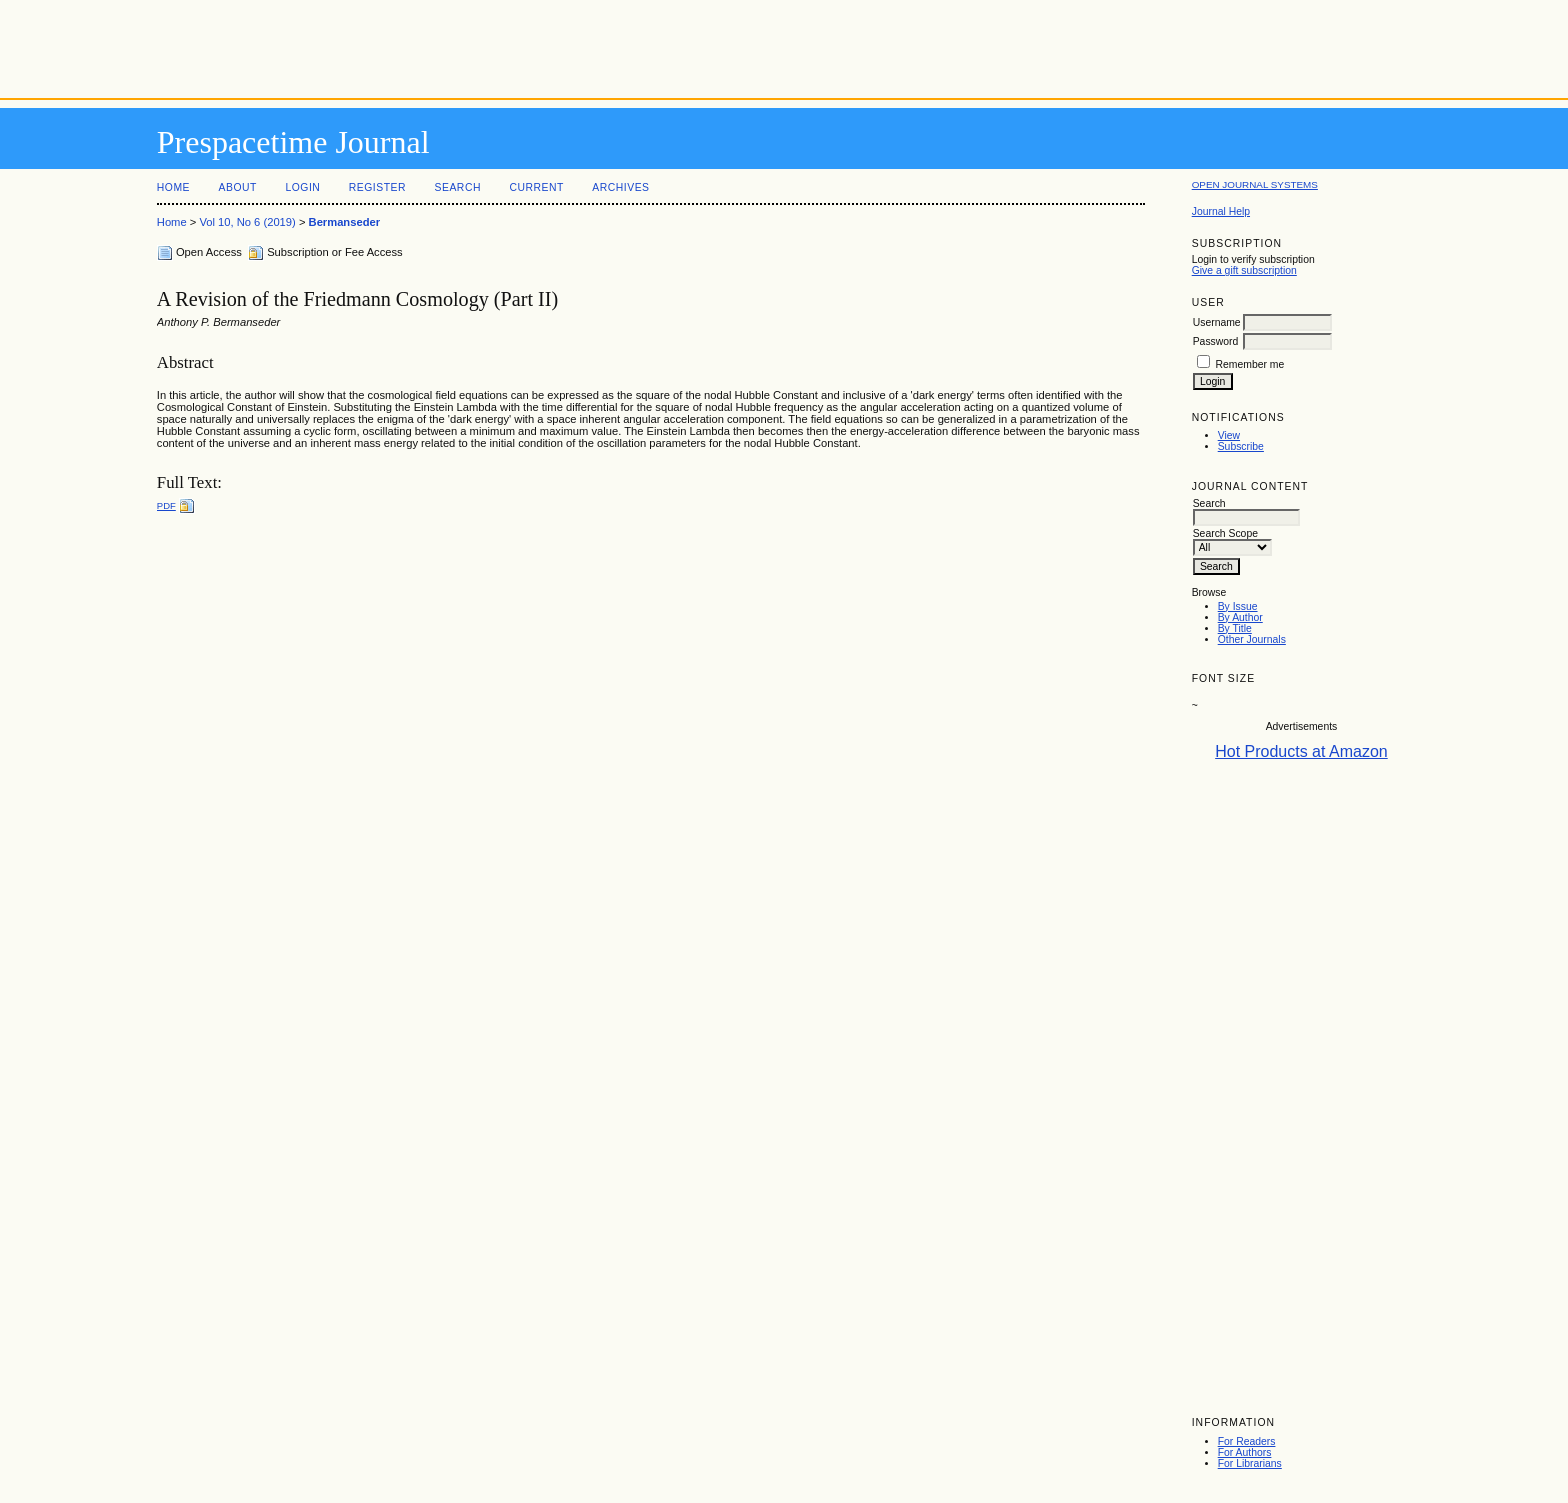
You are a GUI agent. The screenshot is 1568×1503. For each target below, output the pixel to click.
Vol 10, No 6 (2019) (247, 222)
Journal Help (1221, 211)
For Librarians (1250, 1463)
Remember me (1250, 364)
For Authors (1245, 1452)
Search (458, 187)
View (1229, 435)
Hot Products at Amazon (1301, 751)
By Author (1240, 617)
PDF (166, 505)
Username (1217, 322)
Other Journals (1252, 639)
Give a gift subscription (1244, 270)
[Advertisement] (784, 45)
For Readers (1247, 1441)
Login (302, 187)
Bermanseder (345, 222)
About (238, 187)
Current (536, 187)
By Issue (1238, 606)
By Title (1235, 628)
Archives (620, 187)
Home (173, 187)
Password (1216, 341)
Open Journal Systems (1255, 184)
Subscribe (1241, 446)
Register (377, 187)
